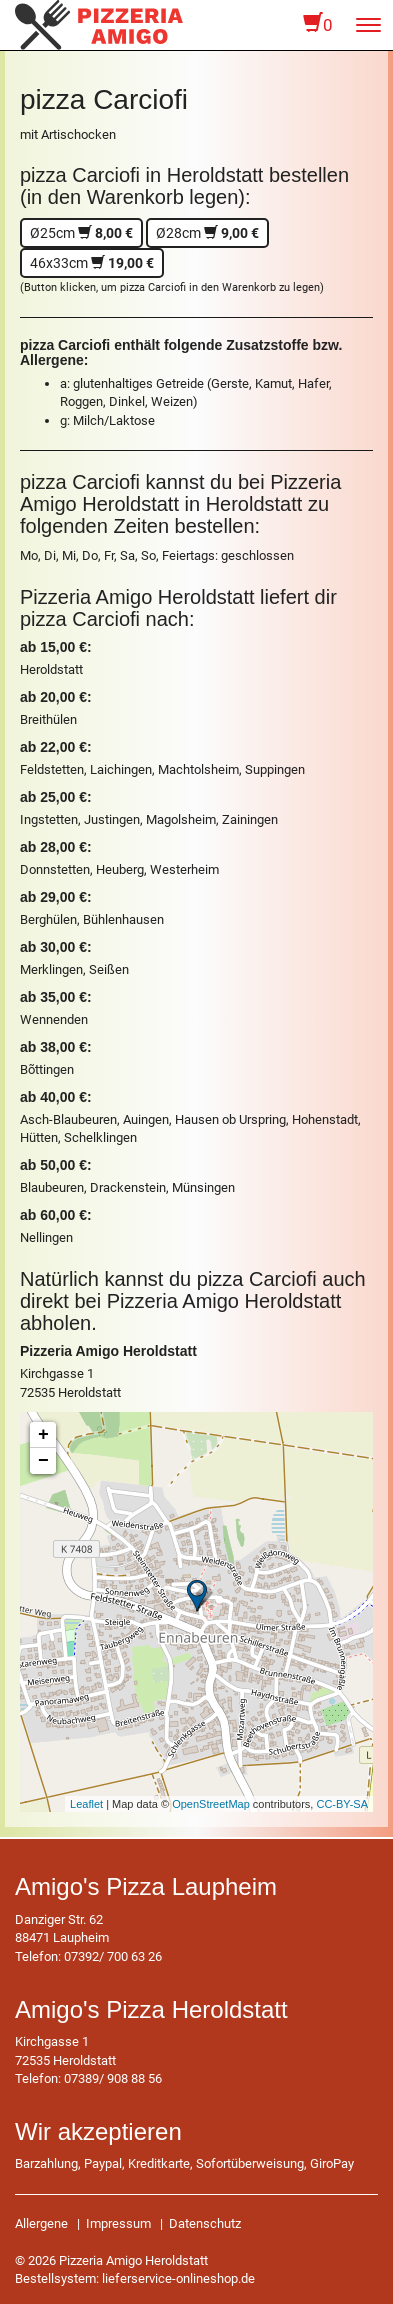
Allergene (41, 2223)
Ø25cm (81, 233)
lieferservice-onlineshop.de (178, 2278)
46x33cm (92, 263)
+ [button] (43, 1435)
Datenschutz (205, 2223)
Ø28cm (207, 233)
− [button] (43, 1461)
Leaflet (86, 1804)
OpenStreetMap (211, 1804)
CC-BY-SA (342, 1804)
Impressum (118, 2223)
